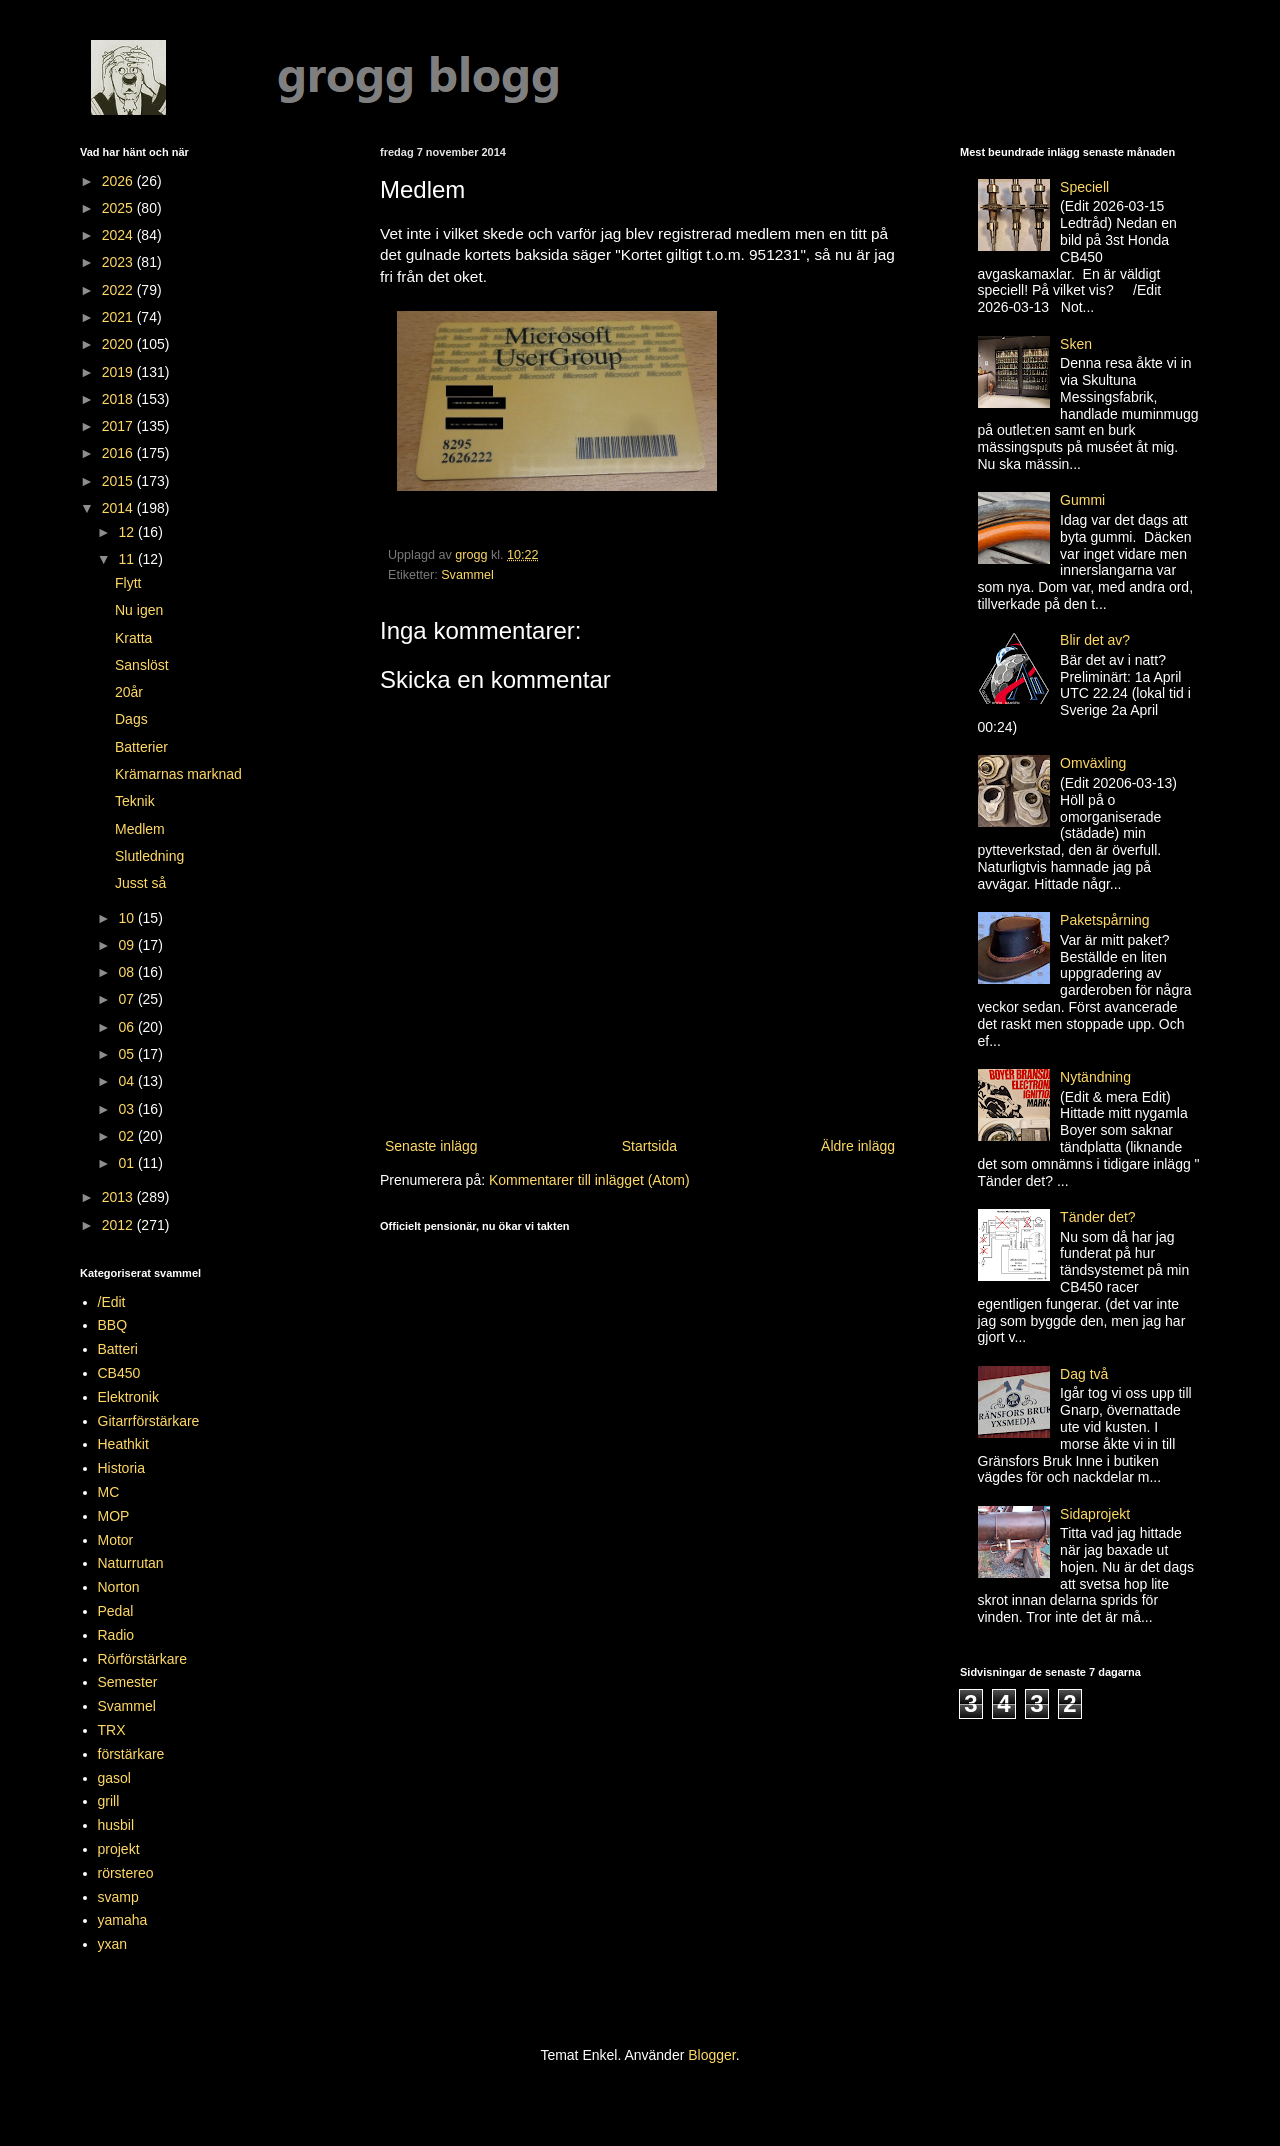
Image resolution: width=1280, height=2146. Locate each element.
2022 (119, 290)
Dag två (1084, 1374)
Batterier (141, 747)
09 (127, 945)
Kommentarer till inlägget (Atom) (589, 1180)
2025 (119, 208)
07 (127, 999)
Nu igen (139, 610)
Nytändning (1095, 1077)
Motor (116, 1540)
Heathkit (123, 1444)
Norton (119, 1587)
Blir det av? (1095, 640)
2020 (119, 344)
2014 (119, 508)
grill (109, 1801)
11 (127, 559)
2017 (119, 426)
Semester (128, 1682)
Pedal (116, 1611)
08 (127, 972)
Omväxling (1093, 763)
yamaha (123, 1920)
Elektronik (128, 1397)
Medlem (140, 829)
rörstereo (126, 1873)
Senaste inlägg (431, 1146)
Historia (121, 1468)
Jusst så (140, 883)
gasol (114, 1778)
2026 (119, 181)
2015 (119, 481)
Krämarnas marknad (178, 774)
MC (109, 1492)
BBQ (113, 1325)
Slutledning (149, 856)
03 (127, 1109)
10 (127, 918)
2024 (119, 235)
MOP (114, 1516)
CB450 (119, 1373)
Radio (116, 1635)
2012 (119, 1225)
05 (127, 1054)
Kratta (133, 638)
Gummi (1082, 500)
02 (127, 1136)
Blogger (711, 2055)
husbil (116, 1825)
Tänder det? (1098, 1217)
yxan (113, 1944)
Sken (1076, 344)
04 (127, 1081)
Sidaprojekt (1095, 1514)
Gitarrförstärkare (149, 1421)
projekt (119, 1849)
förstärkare (131, 1754)
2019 (119, 372)
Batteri (118, 1349)
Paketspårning (1105, 920)
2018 (119, 399)
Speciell (1084, 187)
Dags (131, 719)
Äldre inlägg (858, 1146)
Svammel (467, 575)
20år (129, 692)
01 (127, 1163)
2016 (119, 453)
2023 (119, 262)
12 (127, 532)
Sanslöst (142, 665)
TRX (112, 1730)
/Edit (112, 1302)
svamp (118, 1897)
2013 (119, 1197)
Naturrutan (131, 1563)
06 (127, 1027)
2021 (119, 317)
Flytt (128, 583)
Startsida (649, 1146)
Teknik (135, 801)
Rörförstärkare (142, 1659)
